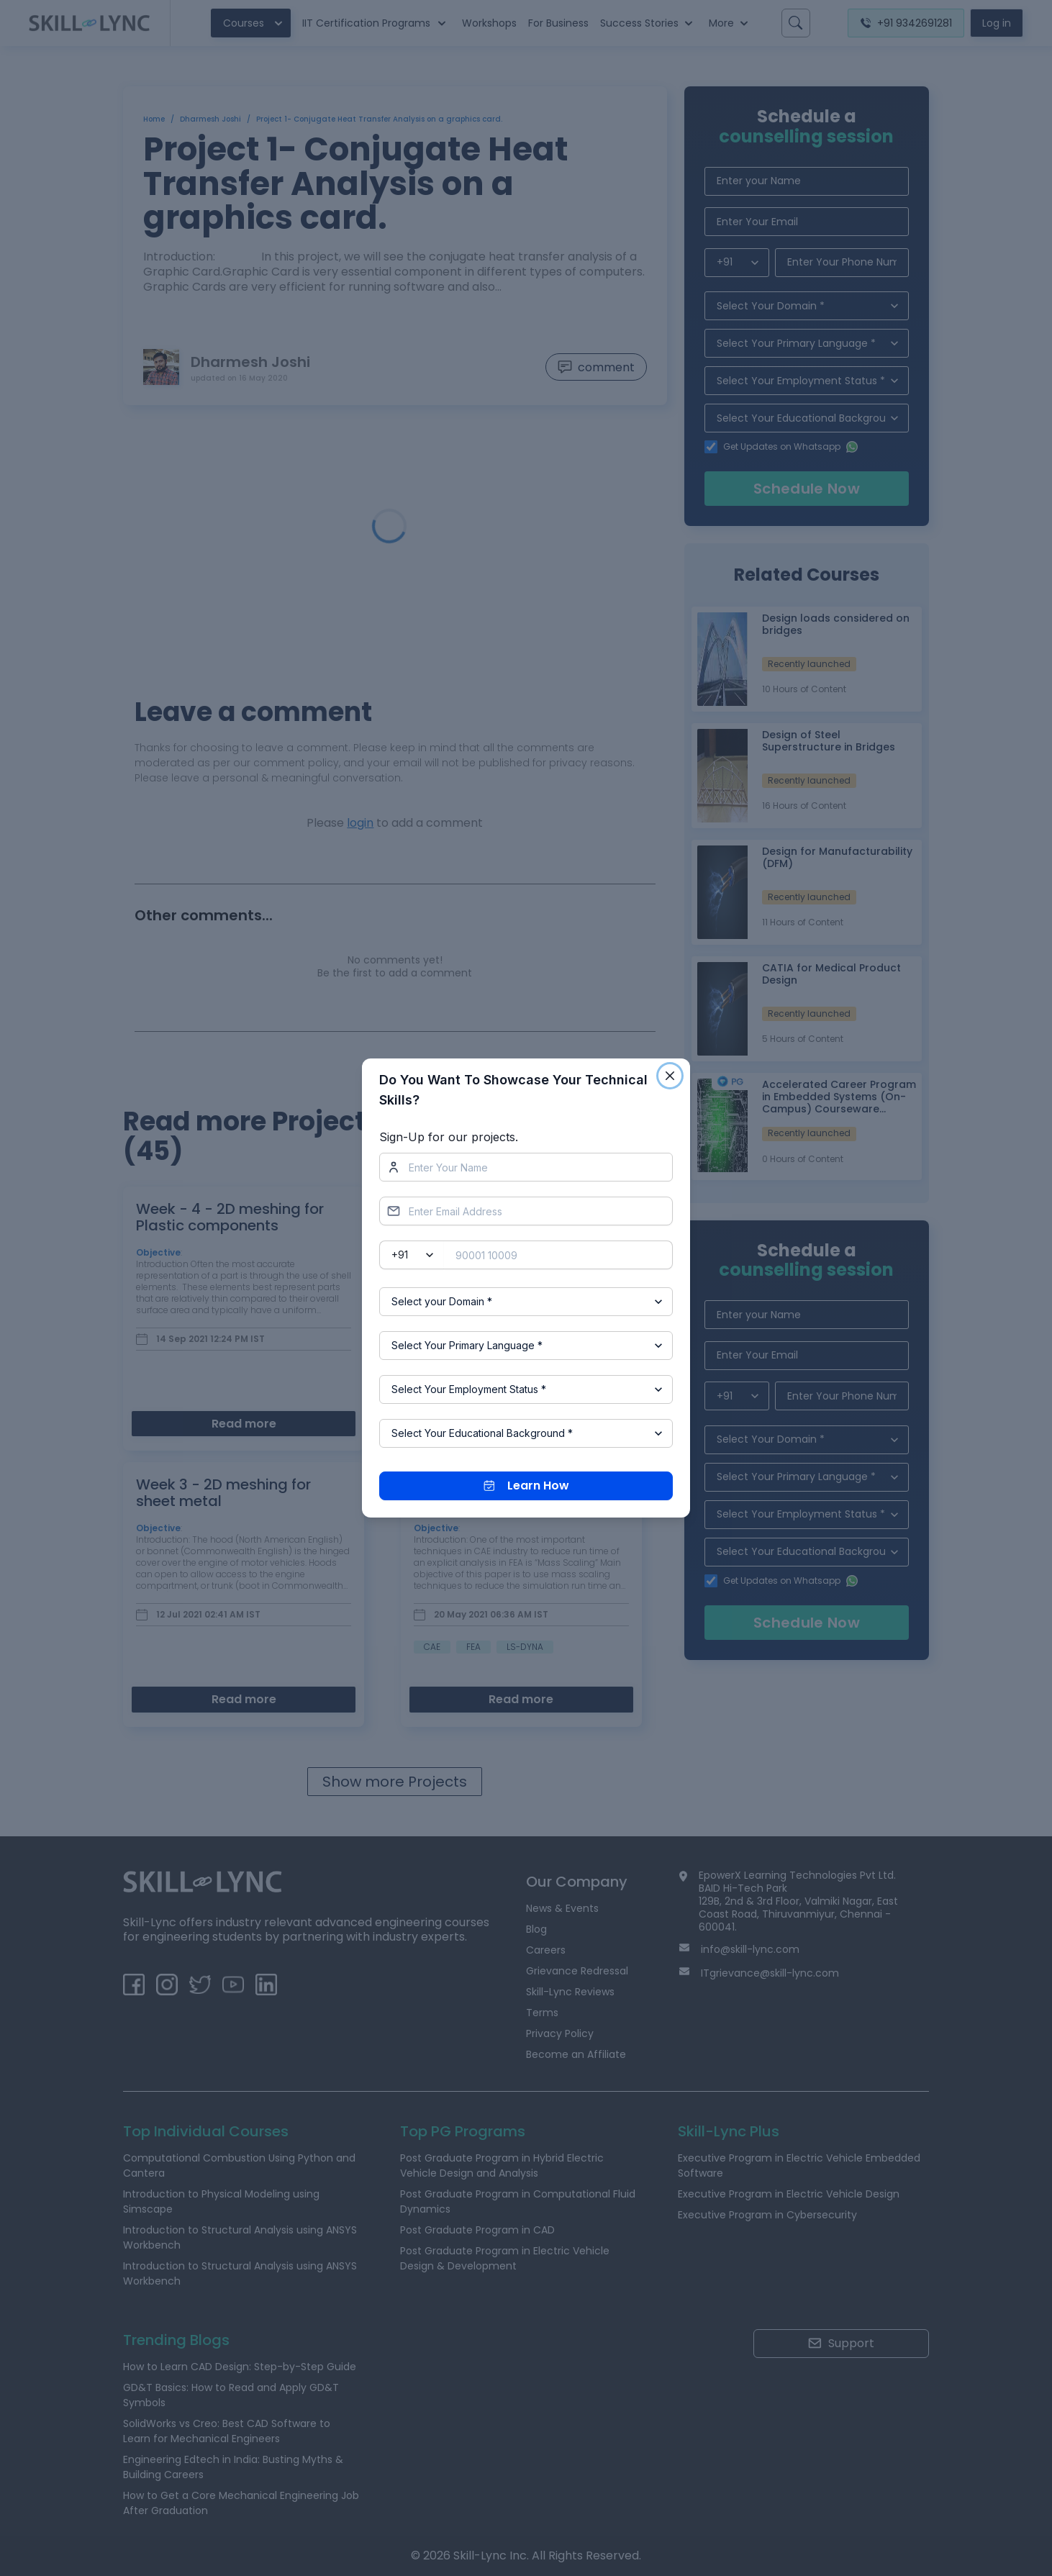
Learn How (526, 1485)
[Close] (669, 1075)
